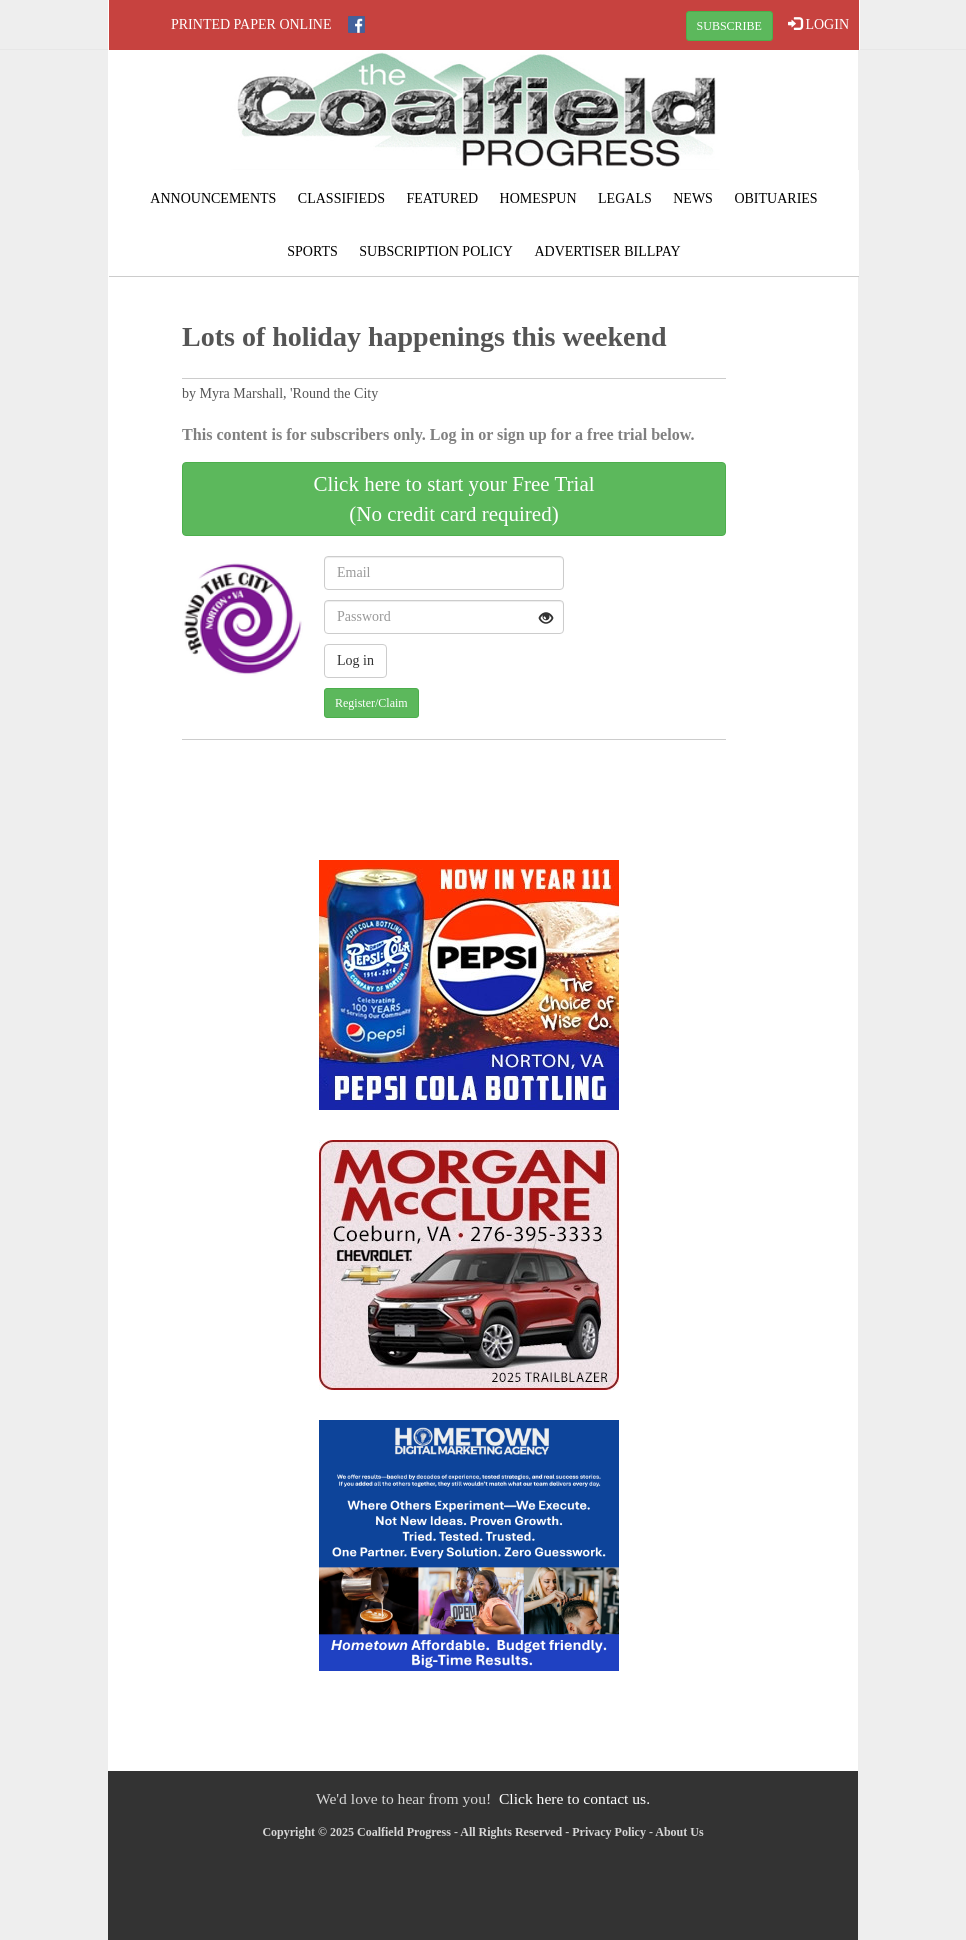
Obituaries (775, 198)
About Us (679, 1832)
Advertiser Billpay (607, 251)
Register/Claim (371, 703)
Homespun (538, 198)
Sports (312, 251)
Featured (442, 198)
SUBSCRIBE (729, 26)
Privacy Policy (609, 1832)
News (693, 198)
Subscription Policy (436, 251)
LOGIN (818, 24)
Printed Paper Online (251, 24)
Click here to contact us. (574, 1798)
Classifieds (341, 198)
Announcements (213, 198)
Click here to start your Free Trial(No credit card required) (453, 499)
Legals (625, 198)
